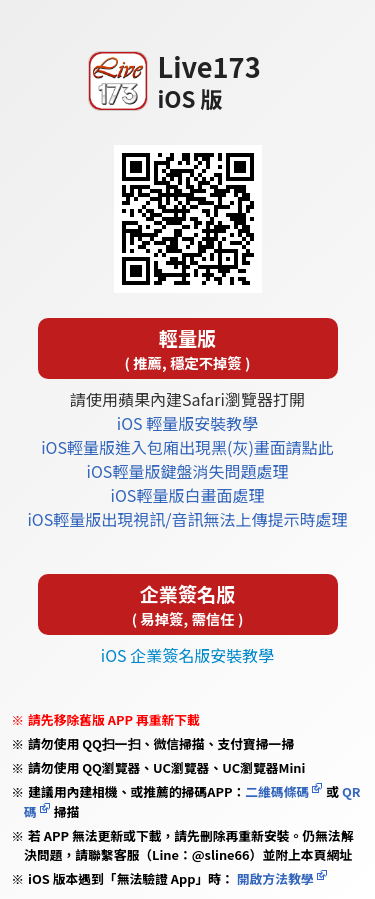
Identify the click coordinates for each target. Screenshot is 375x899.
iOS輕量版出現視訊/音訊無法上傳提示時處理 (187, 519)
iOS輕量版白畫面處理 (188, 495)
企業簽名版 (188, 604)
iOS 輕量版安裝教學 (187, 423)
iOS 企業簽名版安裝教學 (187, 655)
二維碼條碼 (277, 791)
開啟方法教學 (274, 878)
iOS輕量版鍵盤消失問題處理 (188, 471)
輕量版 (188, 348)
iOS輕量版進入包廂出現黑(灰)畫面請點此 (187, 447)
